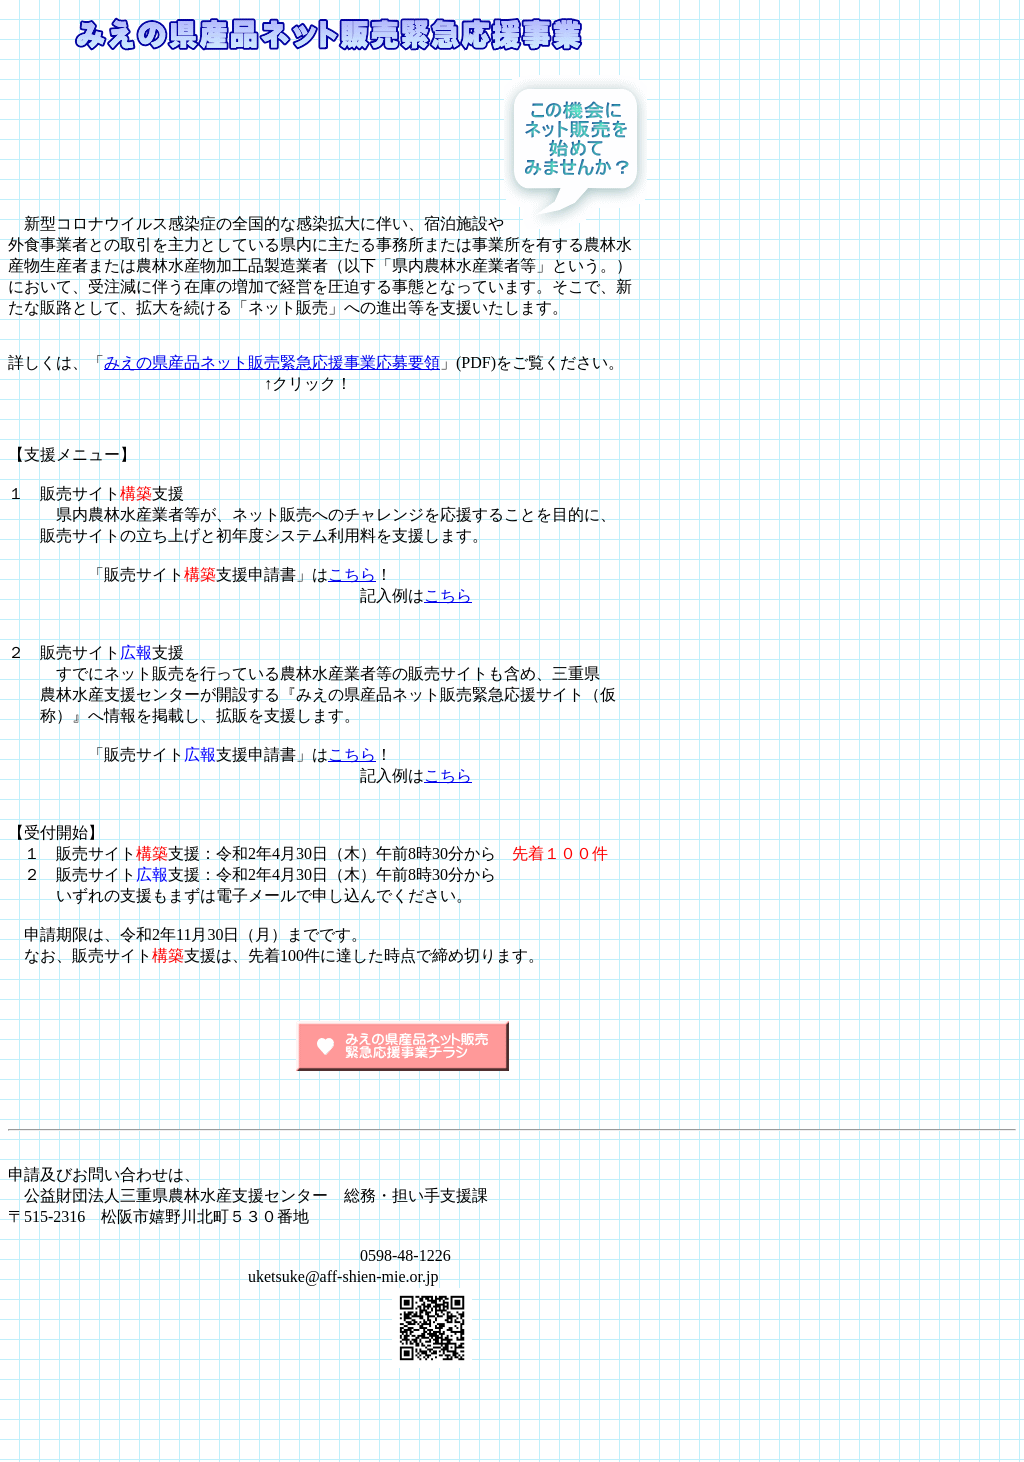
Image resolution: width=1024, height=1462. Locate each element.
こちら (352, 574)
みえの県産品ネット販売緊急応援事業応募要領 (272, 362)
